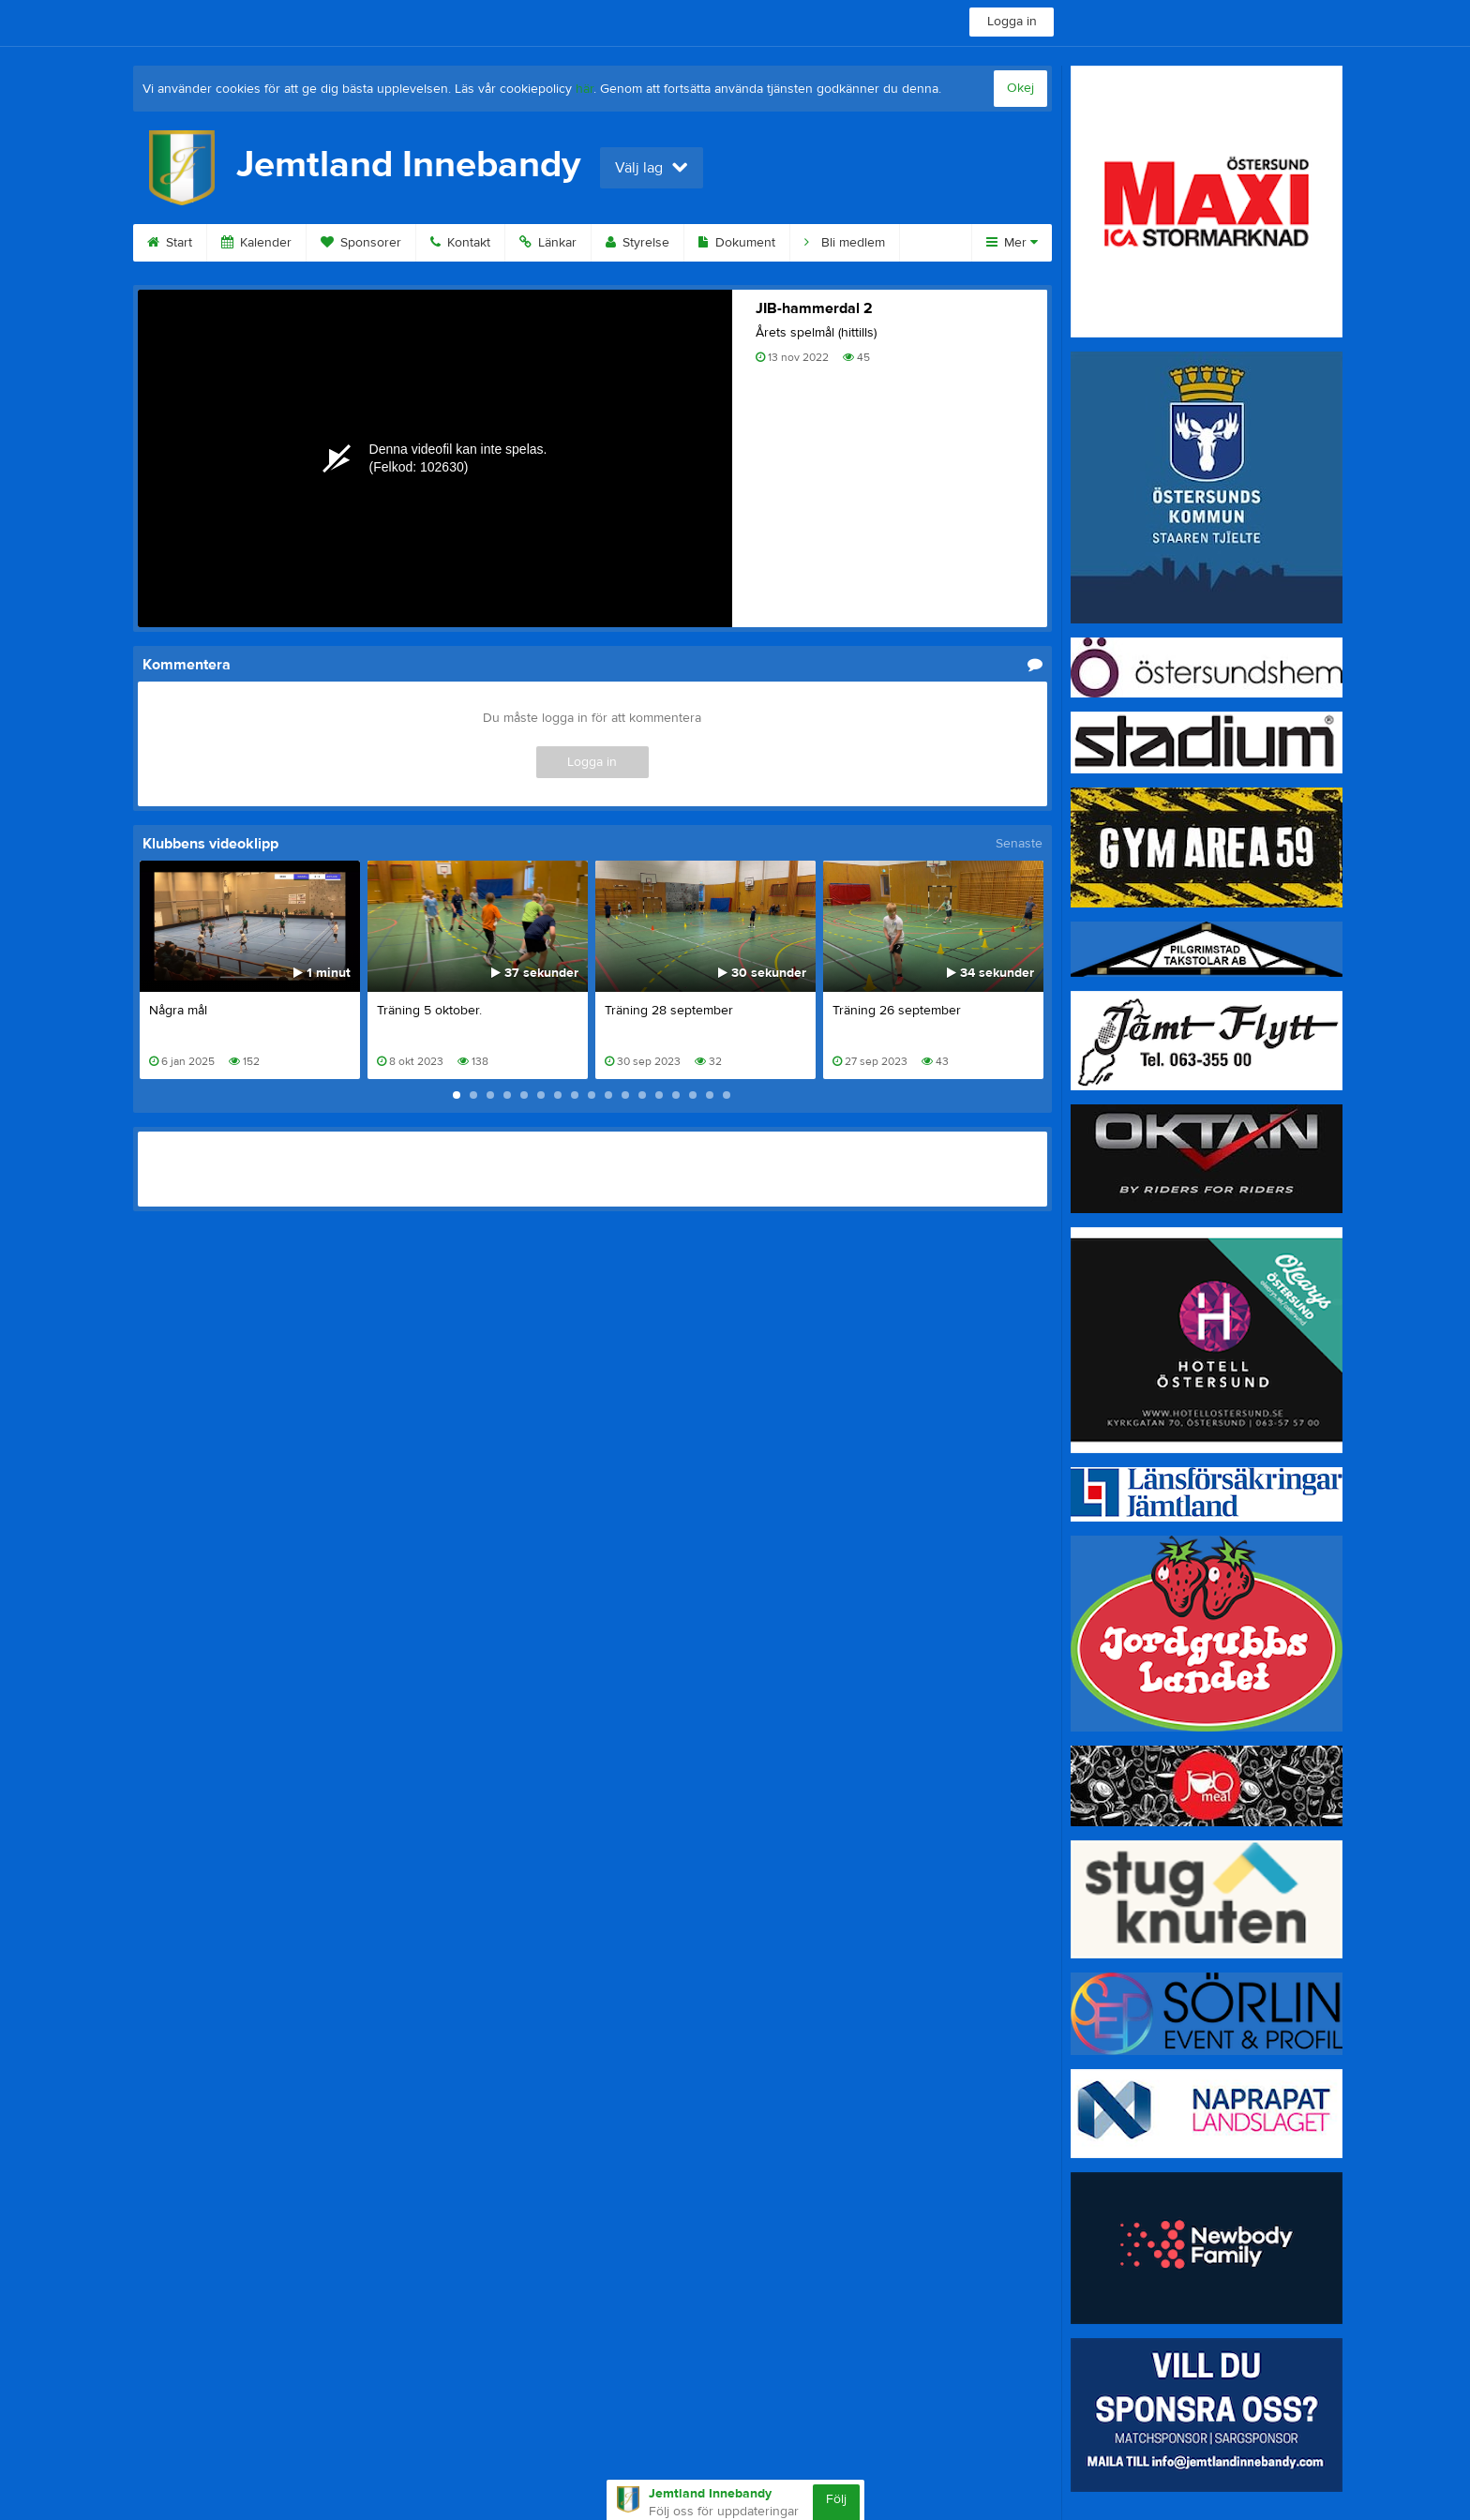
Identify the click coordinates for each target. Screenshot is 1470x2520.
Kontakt (460, 242)
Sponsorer (361, 242)
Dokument (736, 242)
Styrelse (637, 242)
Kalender (256, 242)
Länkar (548, 242)
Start (169, 242)
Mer (1012, 242)
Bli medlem (844, 242)
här (584, 89)
